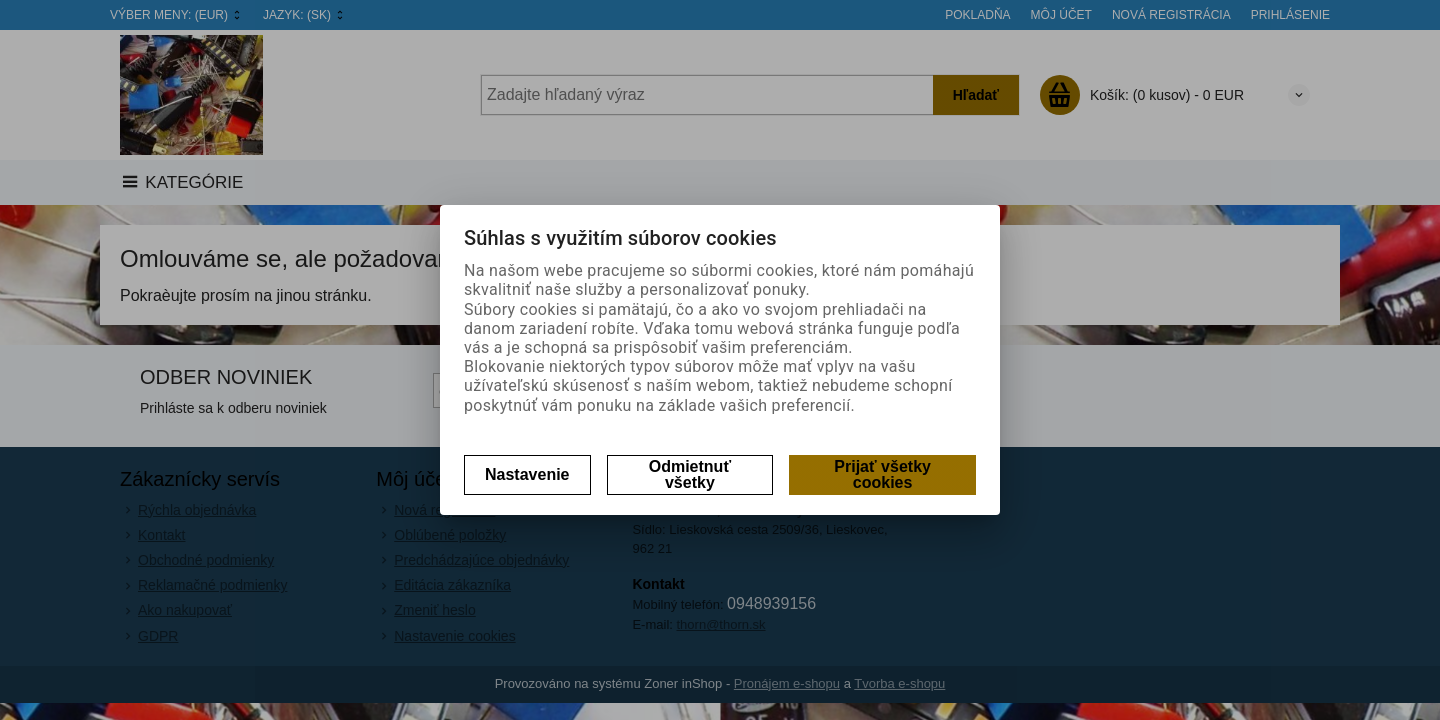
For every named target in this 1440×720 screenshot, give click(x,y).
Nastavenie (527, 474)
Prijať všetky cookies (882, 474)
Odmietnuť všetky (690, 474)
